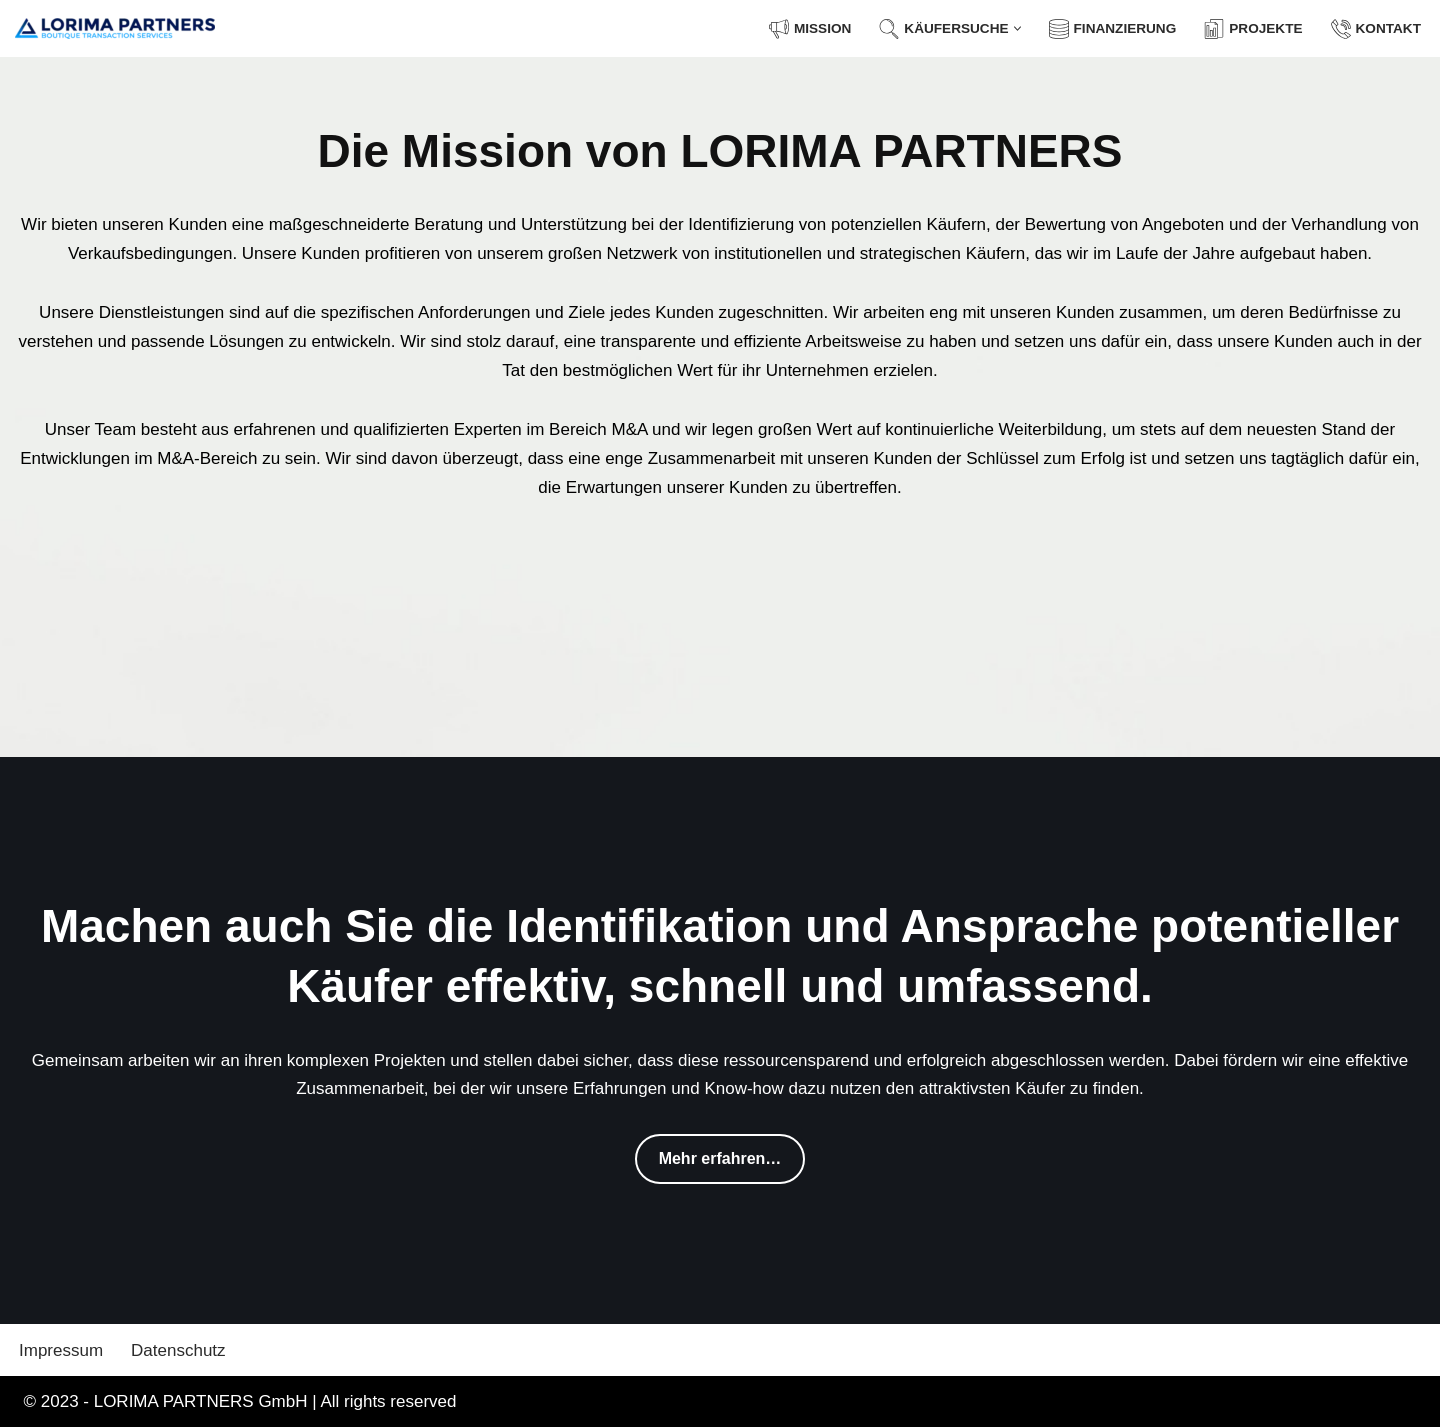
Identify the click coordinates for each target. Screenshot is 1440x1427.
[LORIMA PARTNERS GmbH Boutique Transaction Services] (115, 28)
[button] (1017, 28)
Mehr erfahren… (720, 1158)
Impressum (61, 1350)
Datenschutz (178, 1350)
